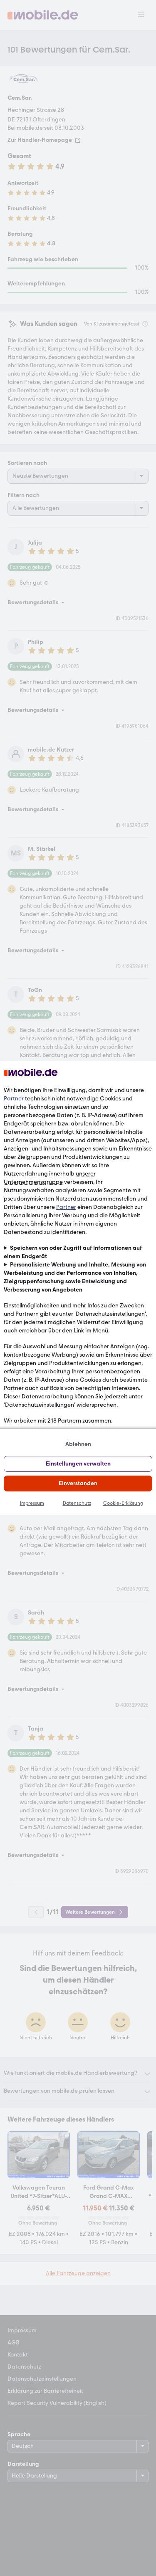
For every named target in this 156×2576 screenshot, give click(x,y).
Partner (14, 1098)
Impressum (32, 1503)
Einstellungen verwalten (78, 1463)
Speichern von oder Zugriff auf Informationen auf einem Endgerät (73, 1252)
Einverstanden (78, 1483)
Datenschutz (77, 1503)
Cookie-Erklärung (123, 1503)
